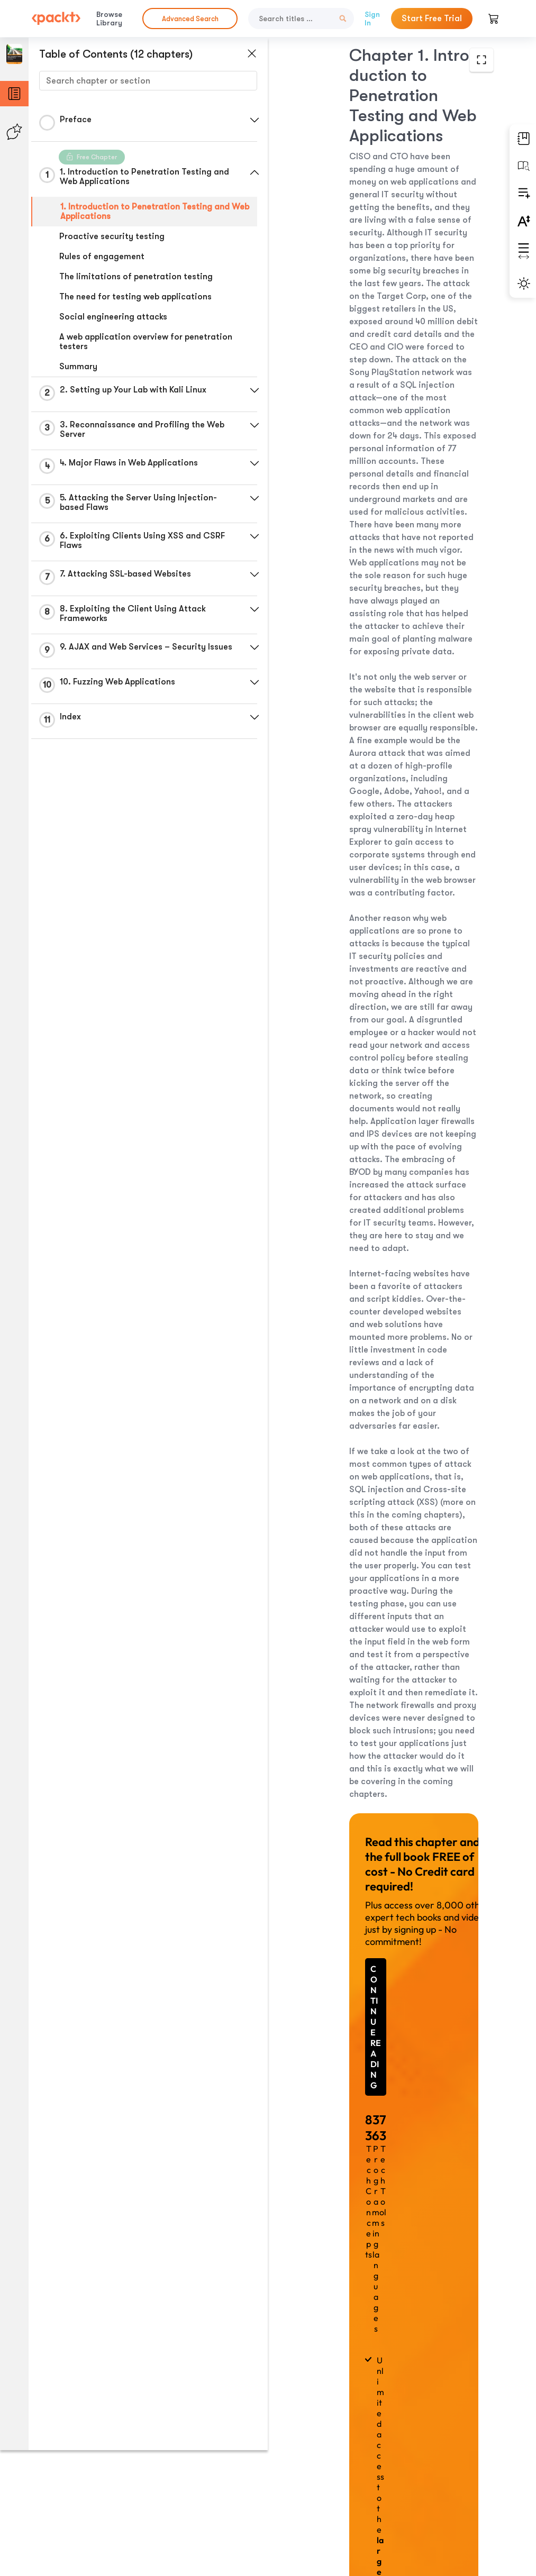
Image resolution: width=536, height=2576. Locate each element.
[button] (251, 120)
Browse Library (109, 18)
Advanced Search (190, 19)
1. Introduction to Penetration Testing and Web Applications (145, 211)
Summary (78, 366)
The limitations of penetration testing (136, 276)
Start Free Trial (432, 18)
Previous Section (384, 2448)
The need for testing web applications (135, 297)
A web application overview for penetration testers (145, 341)
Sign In (372, 18)
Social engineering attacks (113, 317)
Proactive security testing (112, 236)
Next (384, 2498)
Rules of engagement (101, 256)
